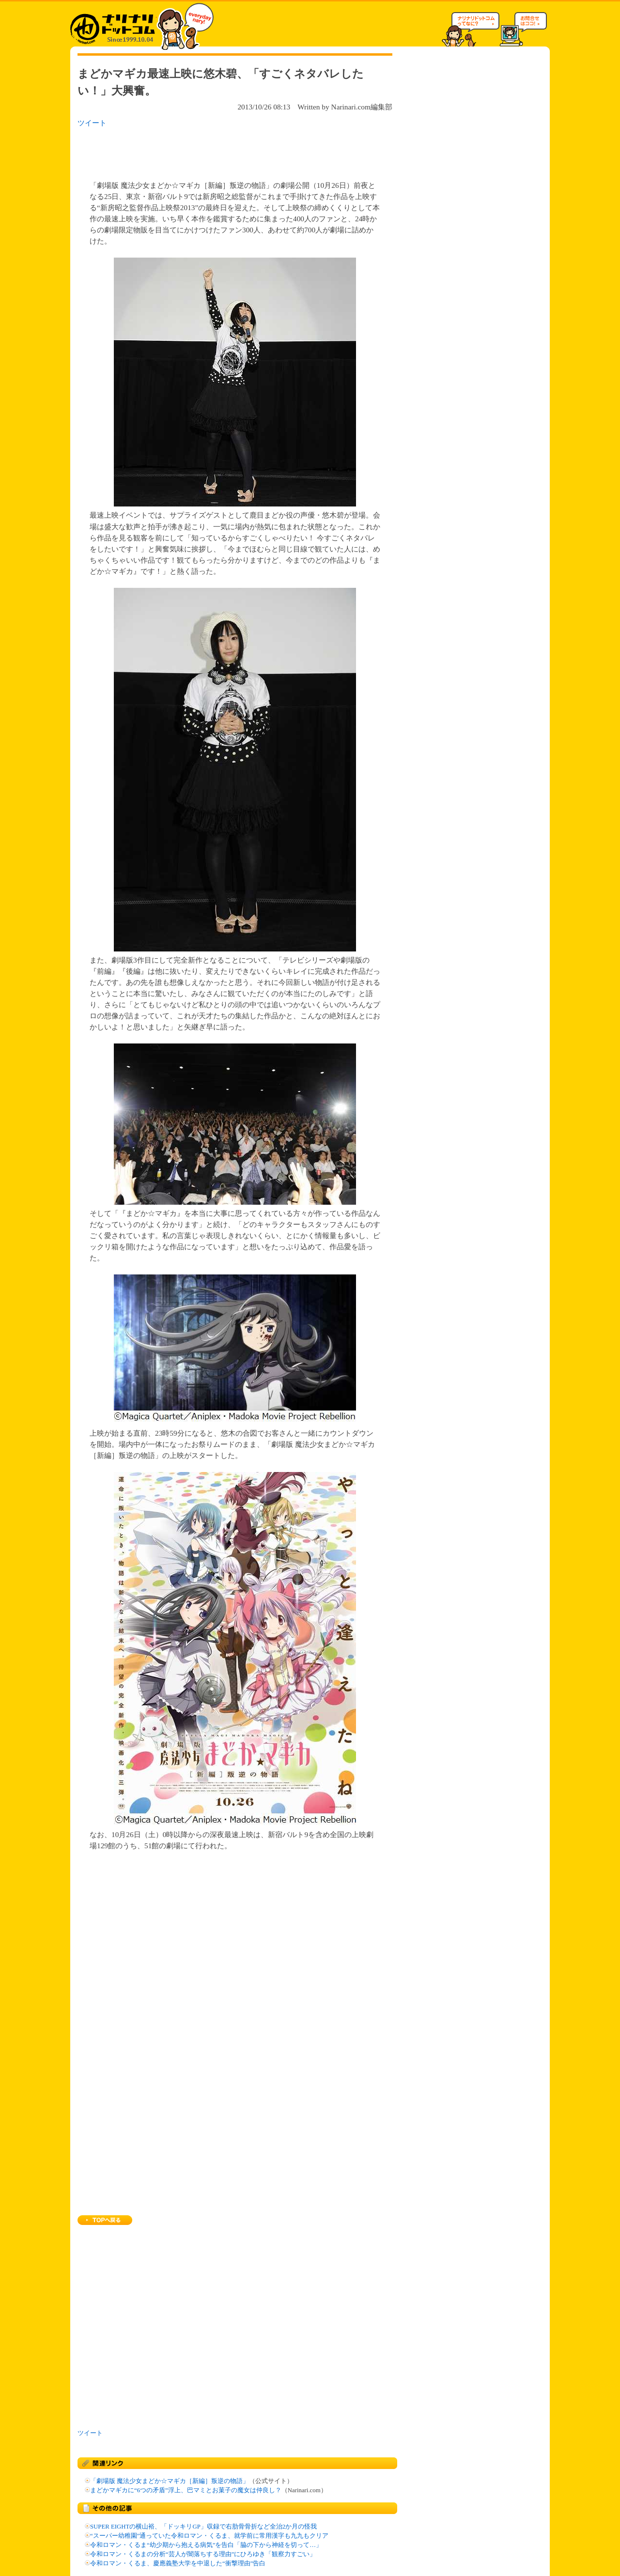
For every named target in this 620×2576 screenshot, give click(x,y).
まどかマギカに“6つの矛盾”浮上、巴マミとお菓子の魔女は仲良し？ (185, 2490)
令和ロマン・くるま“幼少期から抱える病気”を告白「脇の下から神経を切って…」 (206, 2545)
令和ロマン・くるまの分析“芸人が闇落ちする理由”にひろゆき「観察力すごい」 (203, 2554)
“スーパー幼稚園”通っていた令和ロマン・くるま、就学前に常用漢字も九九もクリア (209, 2535)
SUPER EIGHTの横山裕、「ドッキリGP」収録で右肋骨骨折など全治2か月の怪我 (203, 2526)
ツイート (92, 123)
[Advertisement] (203, 151)
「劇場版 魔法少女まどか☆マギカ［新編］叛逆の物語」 (169, 2481)
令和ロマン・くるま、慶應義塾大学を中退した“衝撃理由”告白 (177, 2563)
